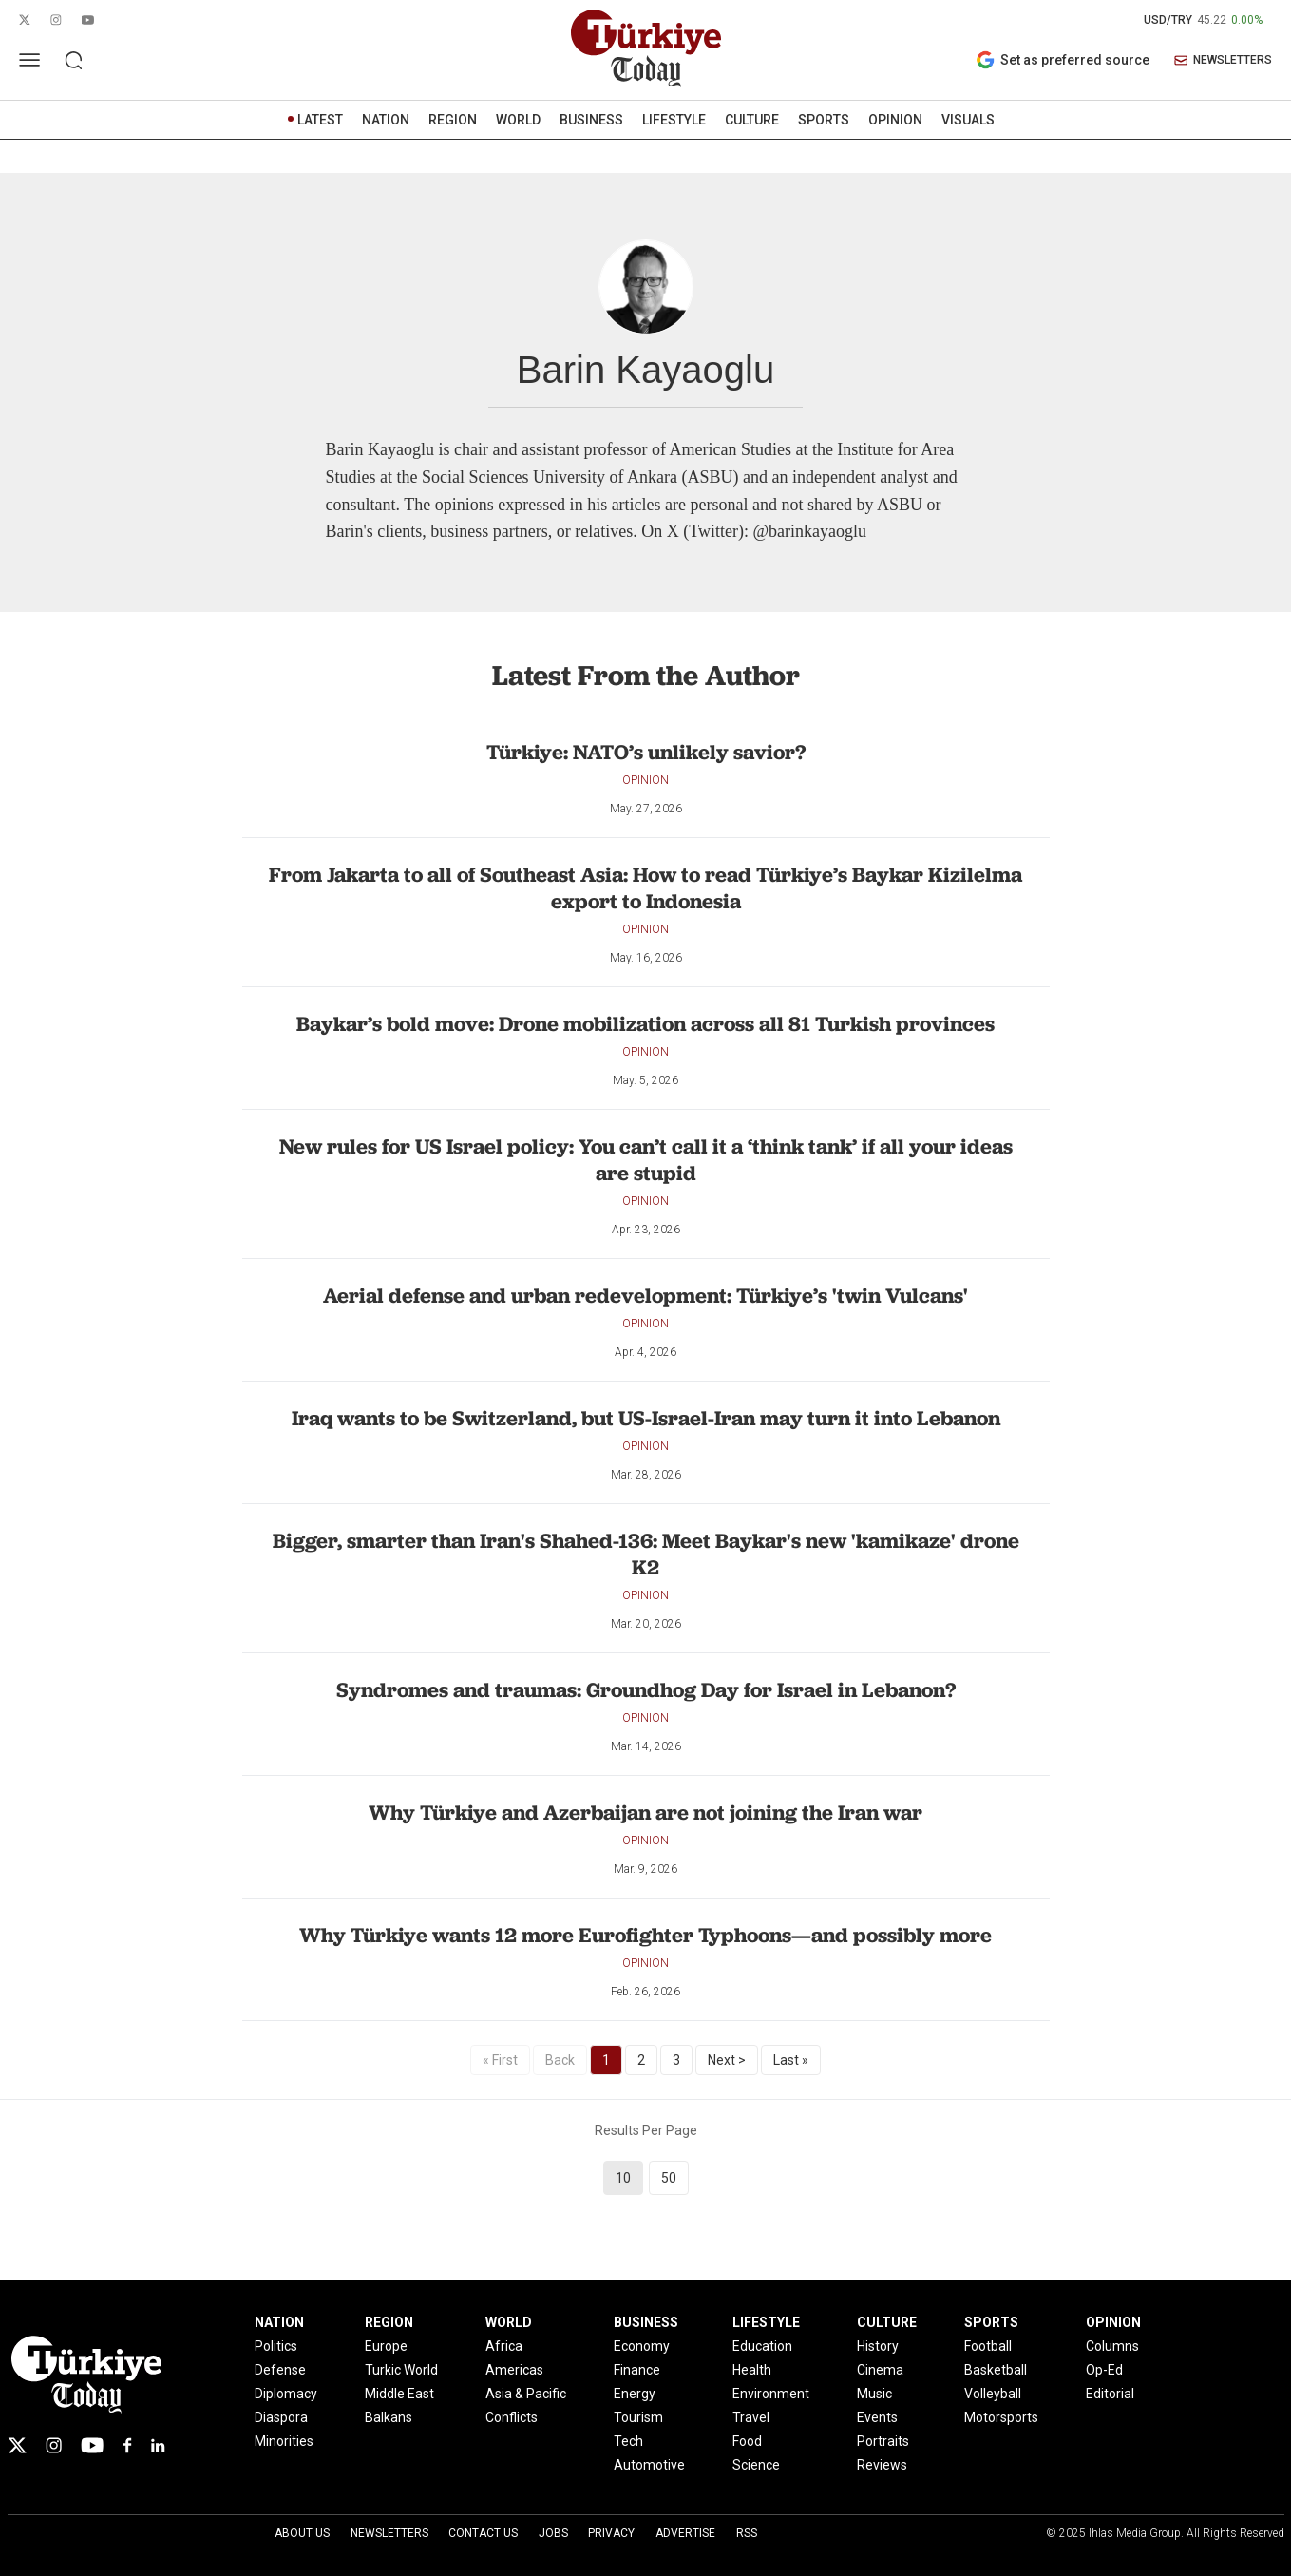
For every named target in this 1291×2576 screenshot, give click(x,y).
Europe (386, 2346)
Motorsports (1001, 2417)
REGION (452, 119)
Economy (642, 2346)
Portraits (883, 2441)
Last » (790, 2060)
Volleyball (992, 2393)
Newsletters (389, 2533)
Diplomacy (286, 2393)
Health (751, 2370)
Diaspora (281, 2417)
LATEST (320, 119)
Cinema (880, 2370)
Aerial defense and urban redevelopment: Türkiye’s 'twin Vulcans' (645, 1295)
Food (747, 2441)
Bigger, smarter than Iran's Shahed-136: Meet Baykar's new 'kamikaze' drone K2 (646, 1554)
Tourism (638, 2417)
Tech (628, 2441)
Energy (634, 2393)
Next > (727, 2060)
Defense (280, 2370)
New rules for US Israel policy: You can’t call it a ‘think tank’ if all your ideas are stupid (646, 1160)
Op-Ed (1104, 2370)
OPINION (895, 119)
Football (988, 2346)
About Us (302, 2533)
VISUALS (968, 119)
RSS (746, 2533)
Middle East (399, 2393)
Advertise (685, 2533)
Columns (1112, 2346)
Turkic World (401, 2370)
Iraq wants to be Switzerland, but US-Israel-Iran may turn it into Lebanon (646, 1418)
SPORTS (823, 119)
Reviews (882, 2465)
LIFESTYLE (674, 119)
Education (762, 2346)
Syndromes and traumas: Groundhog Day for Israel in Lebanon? (646, 1690)
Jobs (553, 2533)
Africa (503, 2346)
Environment (770, 2393)
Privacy (611, 2533)
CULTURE (752, 119)
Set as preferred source (1062, 59)
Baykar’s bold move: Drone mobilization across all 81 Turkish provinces (645, 1024)
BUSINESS (591, 119)
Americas (514, 2370)
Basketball (995, 2370)
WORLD (518, 119)
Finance (637, 2370)
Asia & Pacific (525, 2393)
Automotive (649, 2465)
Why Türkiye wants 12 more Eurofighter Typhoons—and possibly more (645, 1935)
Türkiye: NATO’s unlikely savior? (646, 752)
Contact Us (483, 2533)
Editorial (1110, 2393)
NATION (385, 119)
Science (756, 2465)
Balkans (388, 2417)
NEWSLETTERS (1223, 60)
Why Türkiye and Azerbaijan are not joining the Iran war (645, 1812)
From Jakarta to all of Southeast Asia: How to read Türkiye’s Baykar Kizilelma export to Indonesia (645, 888)
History (878, 2346)
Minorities (284, 2441)
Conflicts (511, 2417)
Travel (750, 2417)
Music (874, 2393)
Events (877, 2417)
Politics (276, 2346)
